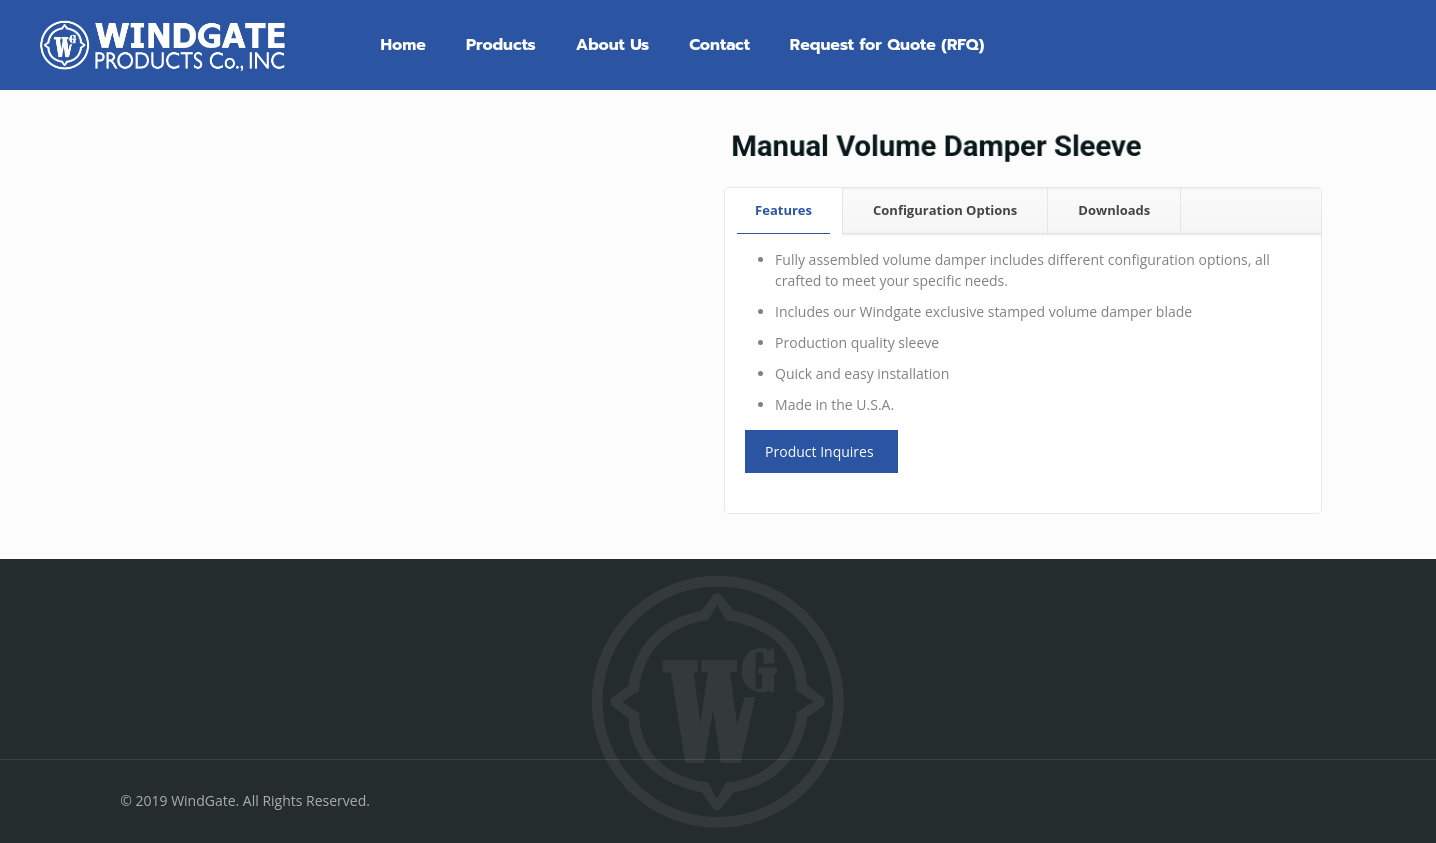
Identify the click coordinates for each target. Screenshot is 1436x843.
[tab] (784, 210)
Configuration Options (945, 210)
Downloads (1114, 210)
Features (783, 210)
